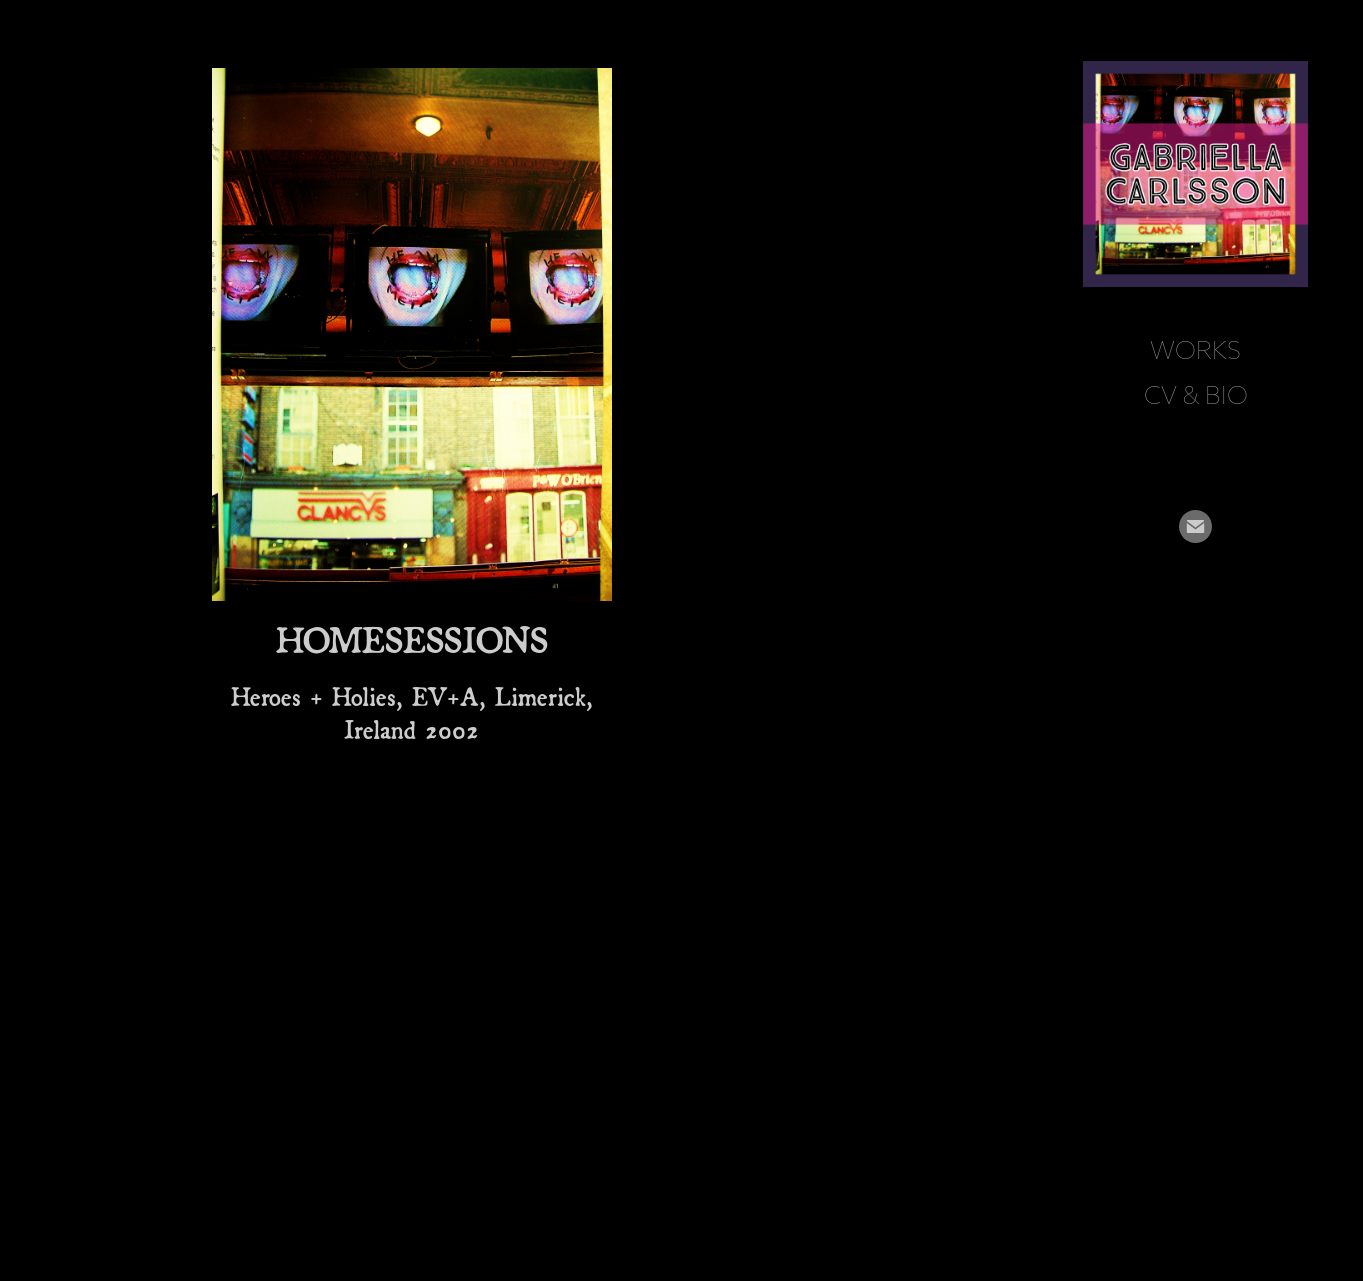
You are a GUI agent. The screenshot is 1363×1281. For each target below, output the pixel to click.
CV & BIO (1196, 395)
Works (1195, 350)
